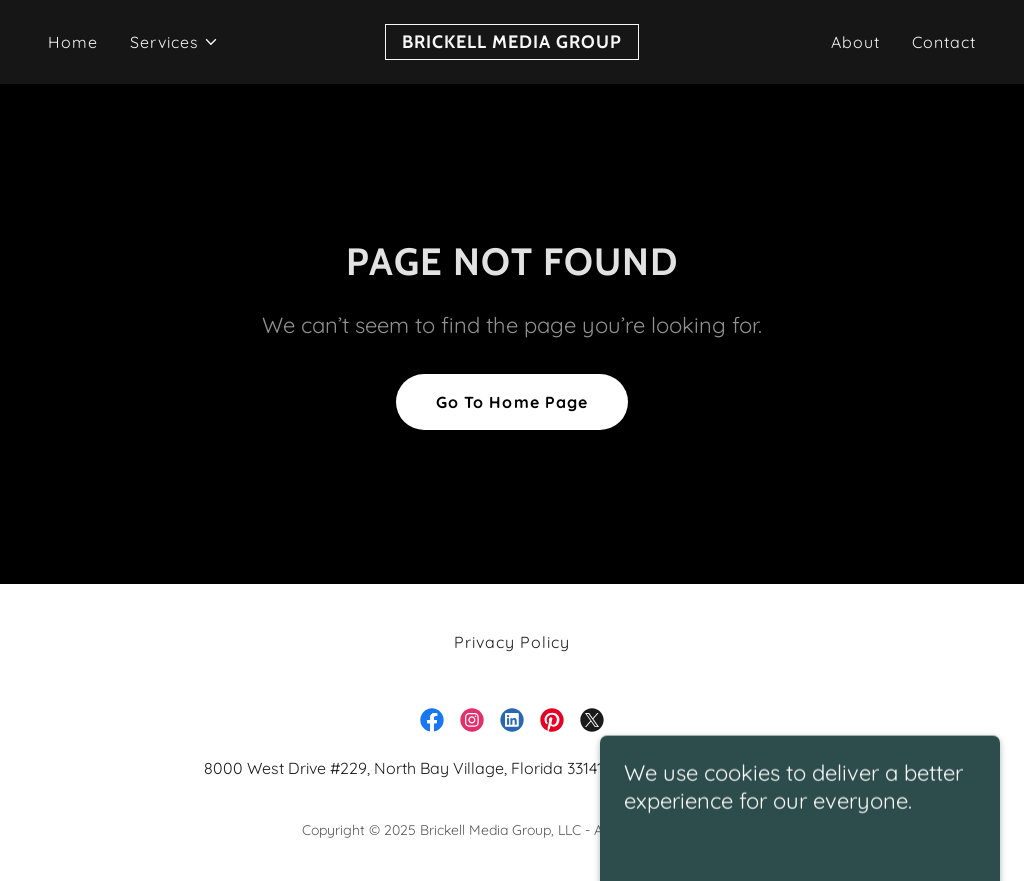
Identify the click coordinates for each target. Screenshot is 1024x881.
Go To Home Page (511, 402)
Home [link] (73, 42)
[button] (174, 42)
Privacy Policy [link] (512, 642)
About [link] (855, 42)
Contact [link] (944, 42)
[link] (511, 42)
